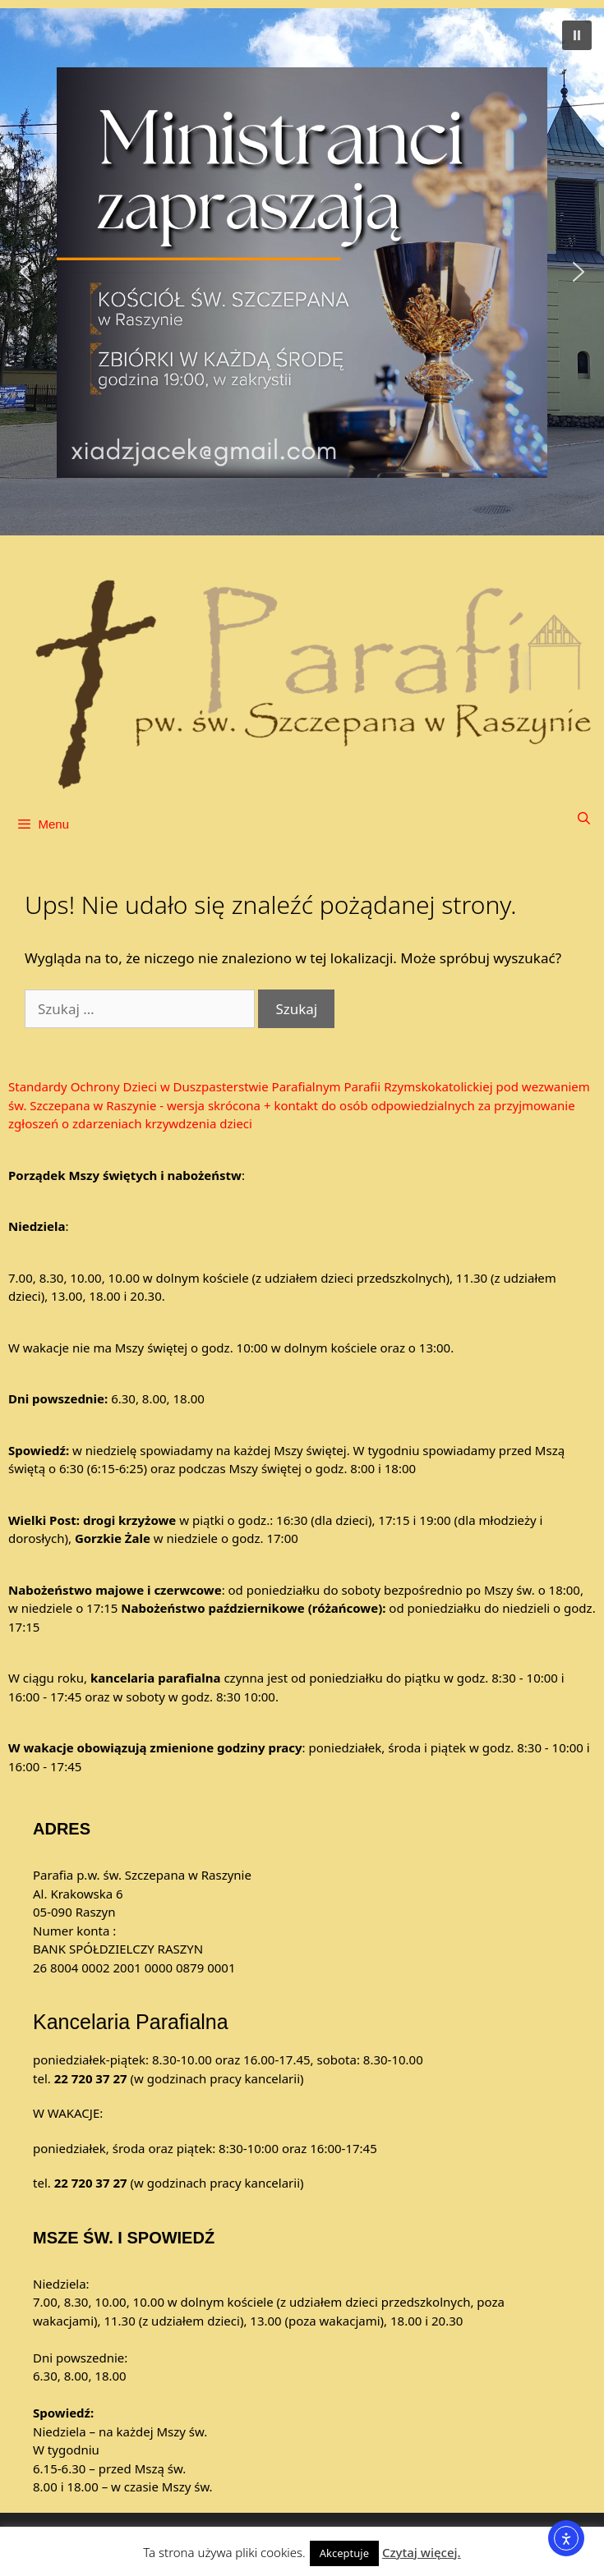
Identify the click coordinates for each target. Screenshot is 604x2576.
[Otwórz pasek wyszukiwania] (584, 818)
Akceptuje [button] (344, 2553)
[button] (302, 271)
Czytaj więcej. (421, 2552)
